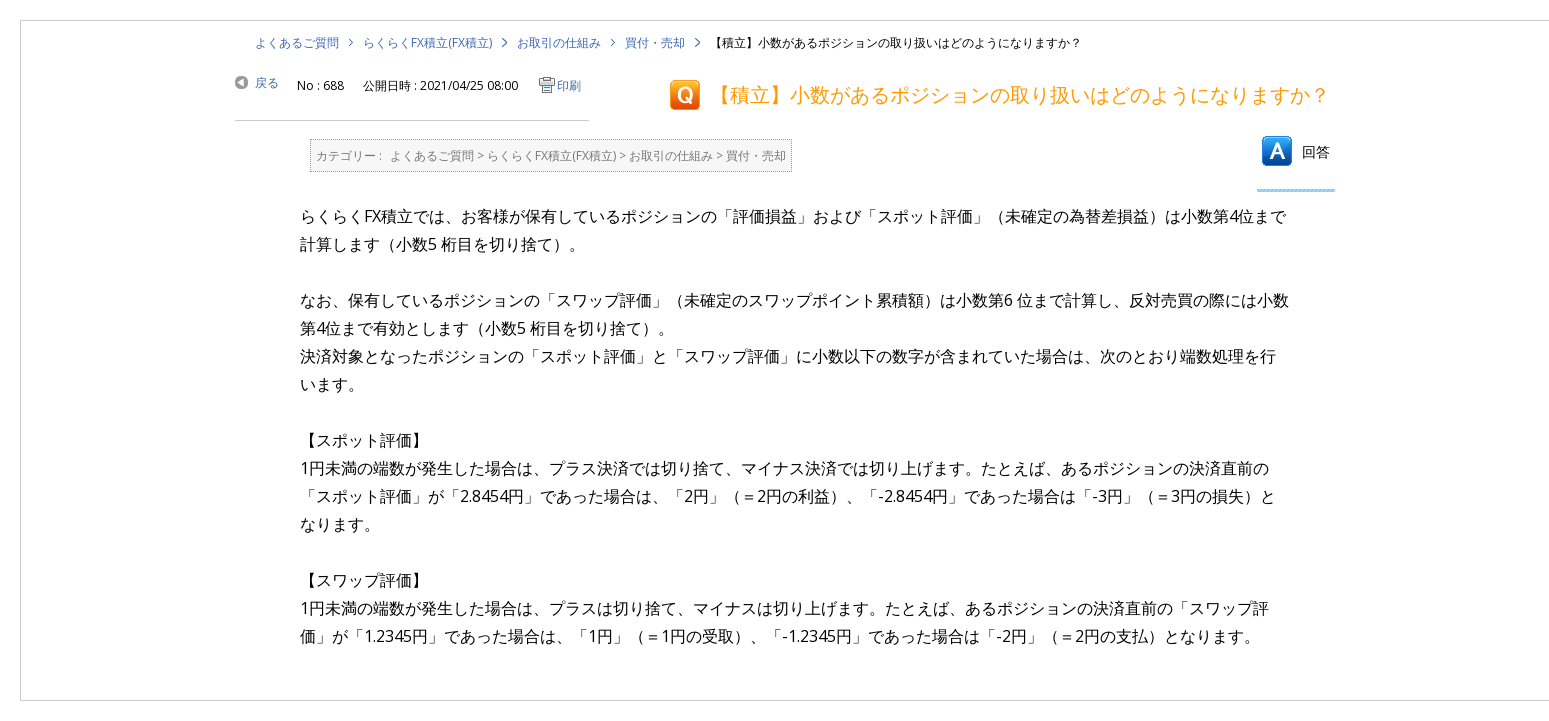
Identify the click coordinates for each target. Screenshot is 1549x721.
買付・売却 (655, 42)
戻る (267, 82)
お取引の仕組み (559, 42)
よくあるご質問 (297, 42)
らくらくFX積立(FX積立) (427, 42)
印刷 (569, 85)
